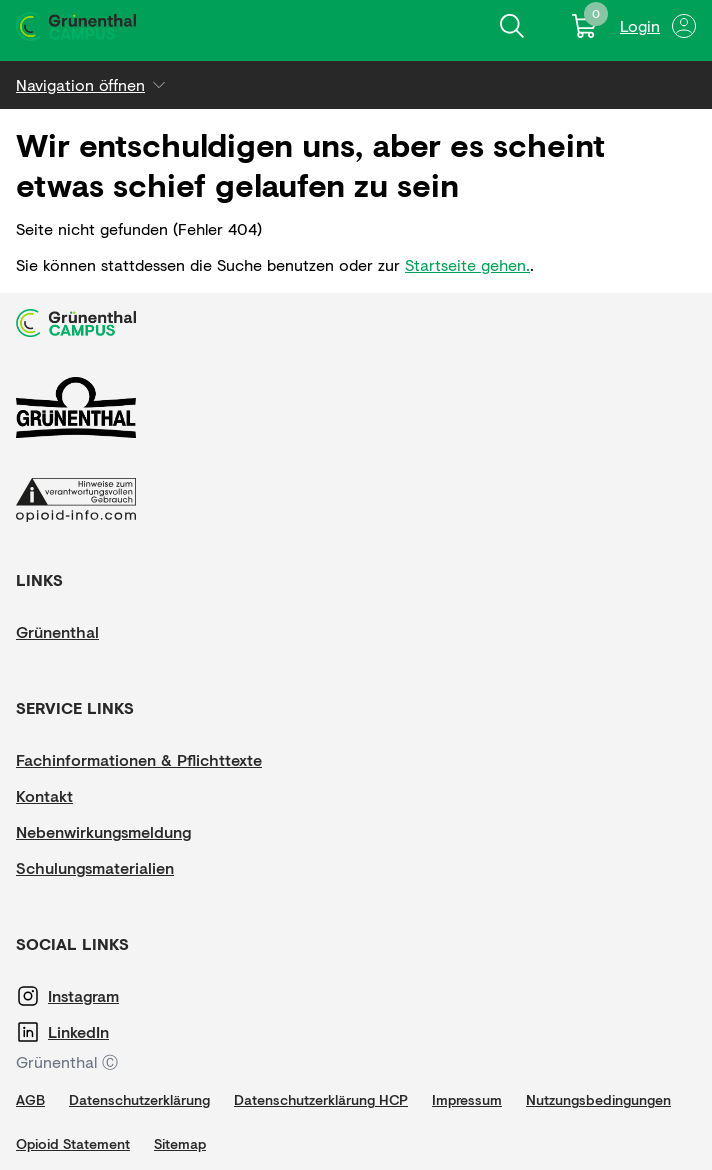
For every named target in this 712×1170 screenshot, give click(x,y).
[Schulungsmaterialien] (95, 868)
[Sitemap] (180, 1144)
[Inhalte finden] (512, 26)
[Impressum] (467, 1100)
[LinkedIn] (108, 1032)
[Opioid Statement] (73, 1144)
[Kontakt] (76, 796)
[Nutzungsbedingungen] (598, 1100)
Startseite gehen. (467, 264)
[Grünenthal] (76, 632)
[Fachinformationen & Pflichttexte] (139, 760)
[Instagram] (108, 996)
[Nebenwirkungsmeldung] (103, 832)
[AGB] (30, 1100)
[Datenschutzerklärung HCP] (321, 1100)
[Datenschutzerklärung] (139, 1100)
